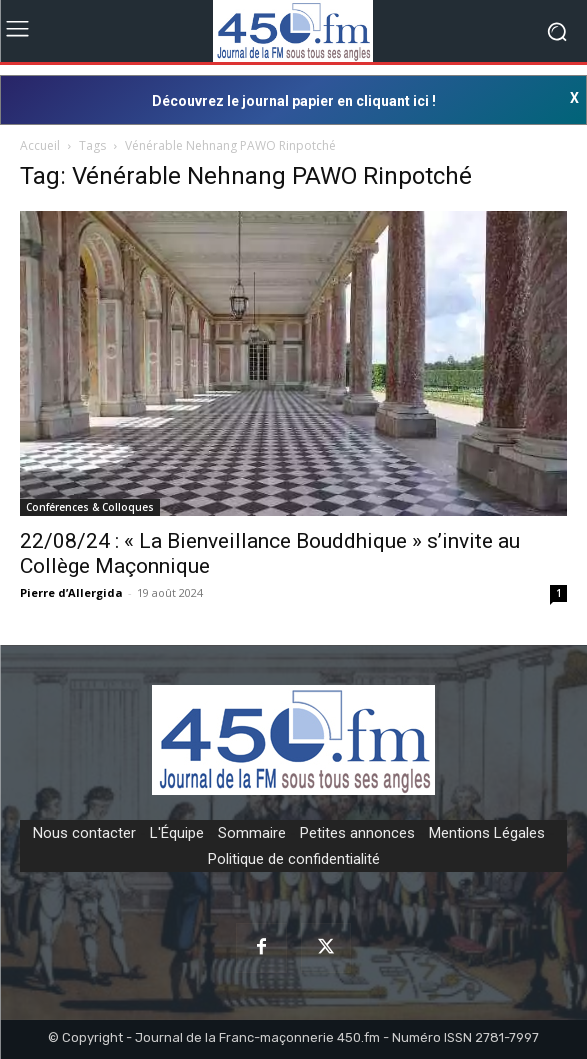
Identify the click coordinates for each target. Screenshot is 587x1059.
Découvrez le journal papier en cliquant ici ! (294, 101)
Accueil (40, 145)
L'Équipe (177, 833)
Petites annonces (357, 833)
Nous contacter (84, 833)
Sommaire (252, 833)
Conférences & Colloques (90, 507)
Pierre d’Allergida (71, 592)
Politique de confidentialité (294, 859)
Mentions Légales (487, 833)
